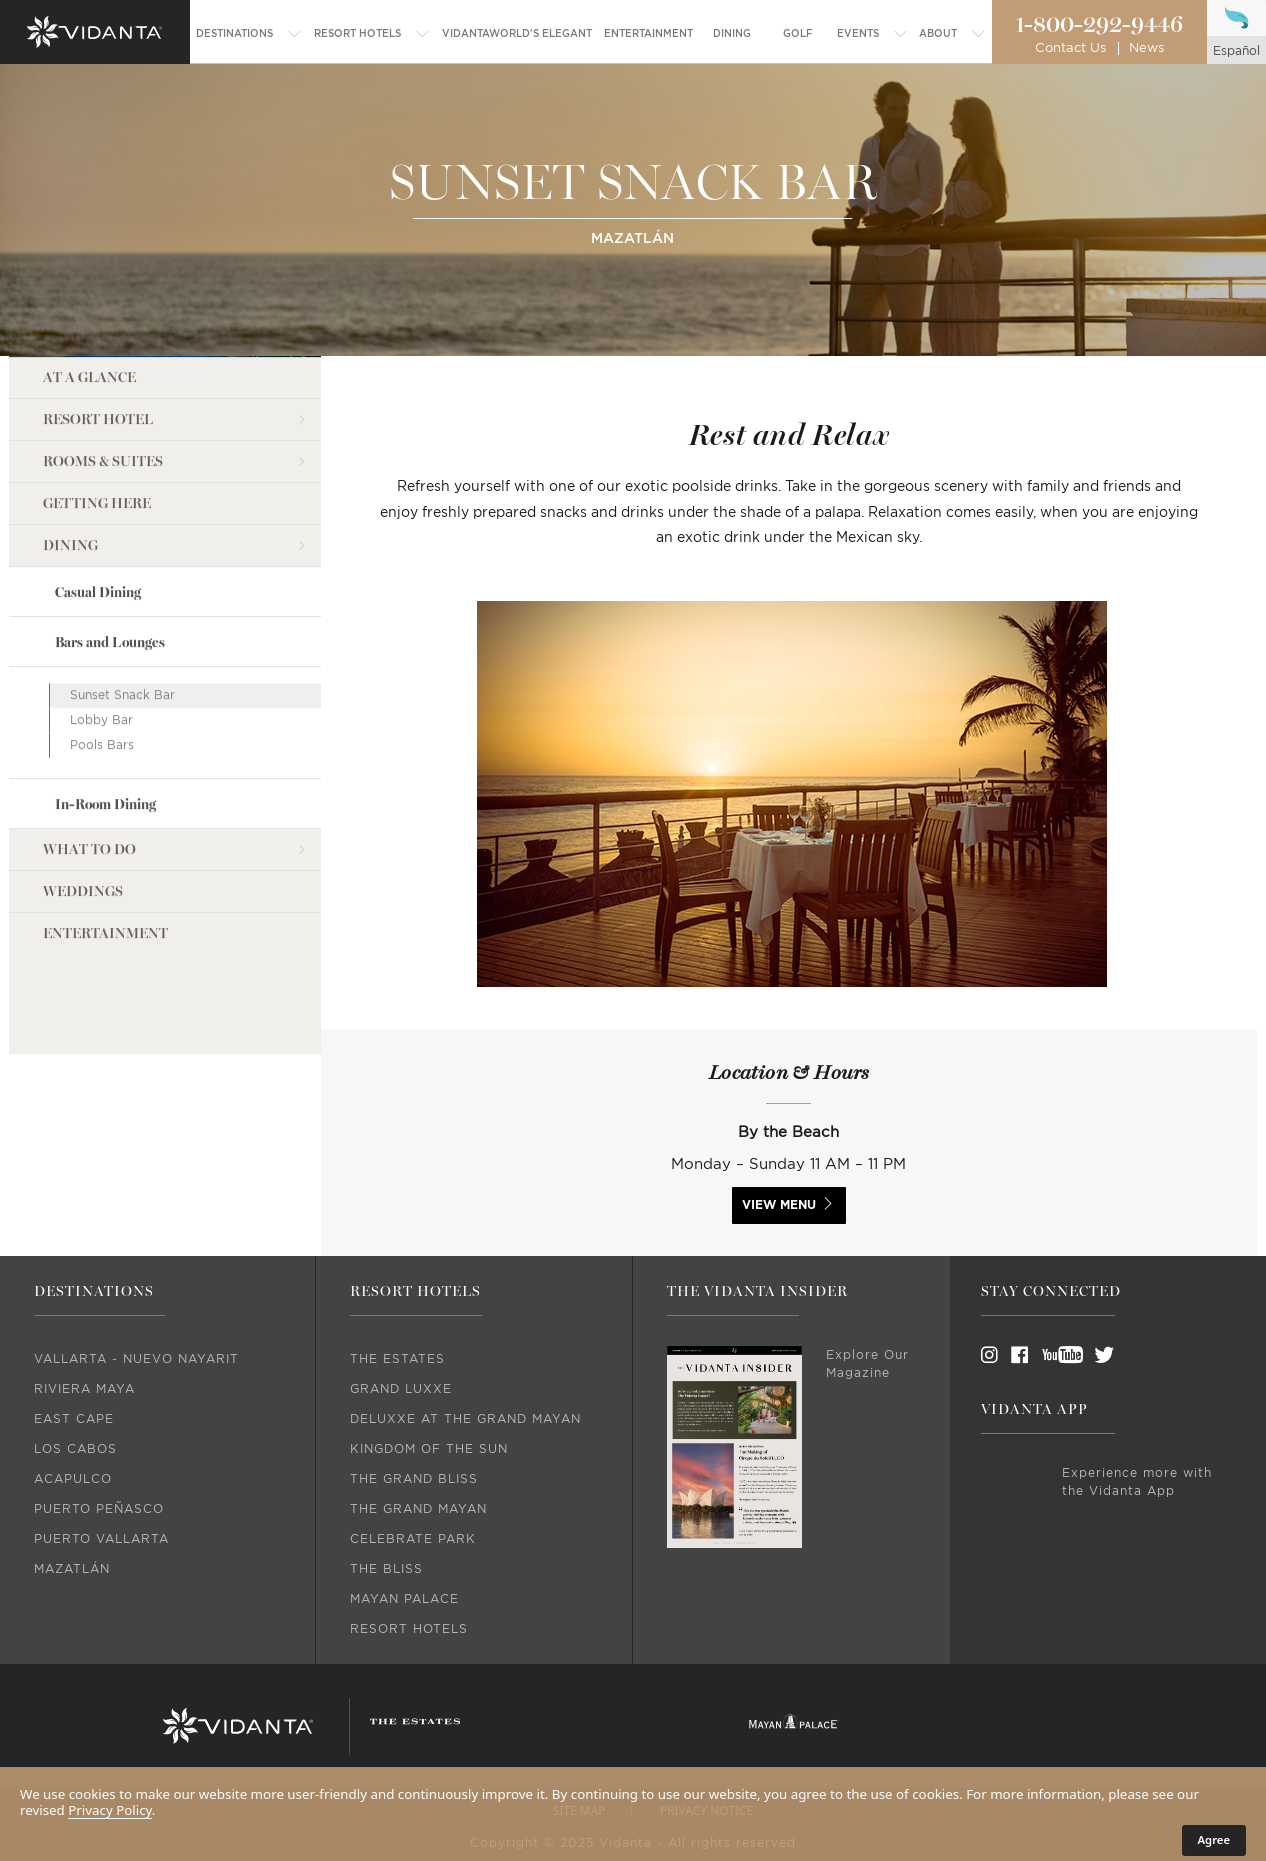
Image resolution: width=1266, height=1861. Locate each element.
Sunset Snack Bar (122, 694)
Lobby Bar (101, 719)
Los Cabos (75, 1449)
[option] (789, 815)
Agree (1214, 1839)
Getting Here (97, 502)
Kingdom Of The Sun (429, 1449)
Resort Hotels (409, 1629)
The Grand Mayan (418, 1509)
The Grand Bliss (414, 1479)
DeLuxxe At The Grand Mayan (465, 1419)
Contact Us (1070, 48)
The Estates (397, 1359)
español (1236, 51)
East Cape (74, 1419)
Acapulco (73, 1479)
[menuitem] (249, 34)
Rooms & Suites (103, 460)
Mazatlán (72, 1569)
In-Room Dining (105, 803)
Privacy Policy (110, 1810)
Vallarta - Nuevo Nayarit (136, 1359)
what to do (89, 848)
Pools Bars (102, 744)
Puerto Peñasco (99, 1509)
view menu (779, 1205)
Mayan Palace (404, 1599)
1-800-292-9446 (1099, 25)
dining (70, 544)
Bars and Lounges (110, 641)
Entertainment (105, 932)
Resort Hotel (98, 418)
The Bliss (386, 1569)
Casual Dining (98, 591)
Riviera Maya (84, 1389)
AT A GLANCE (89, 376)
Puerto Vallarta (101, 1539)
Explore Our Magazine (867, 1364)
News (1146, 48)
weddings (83, 890)
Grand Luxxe (401, 1389)
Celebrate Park (413, 1539)
